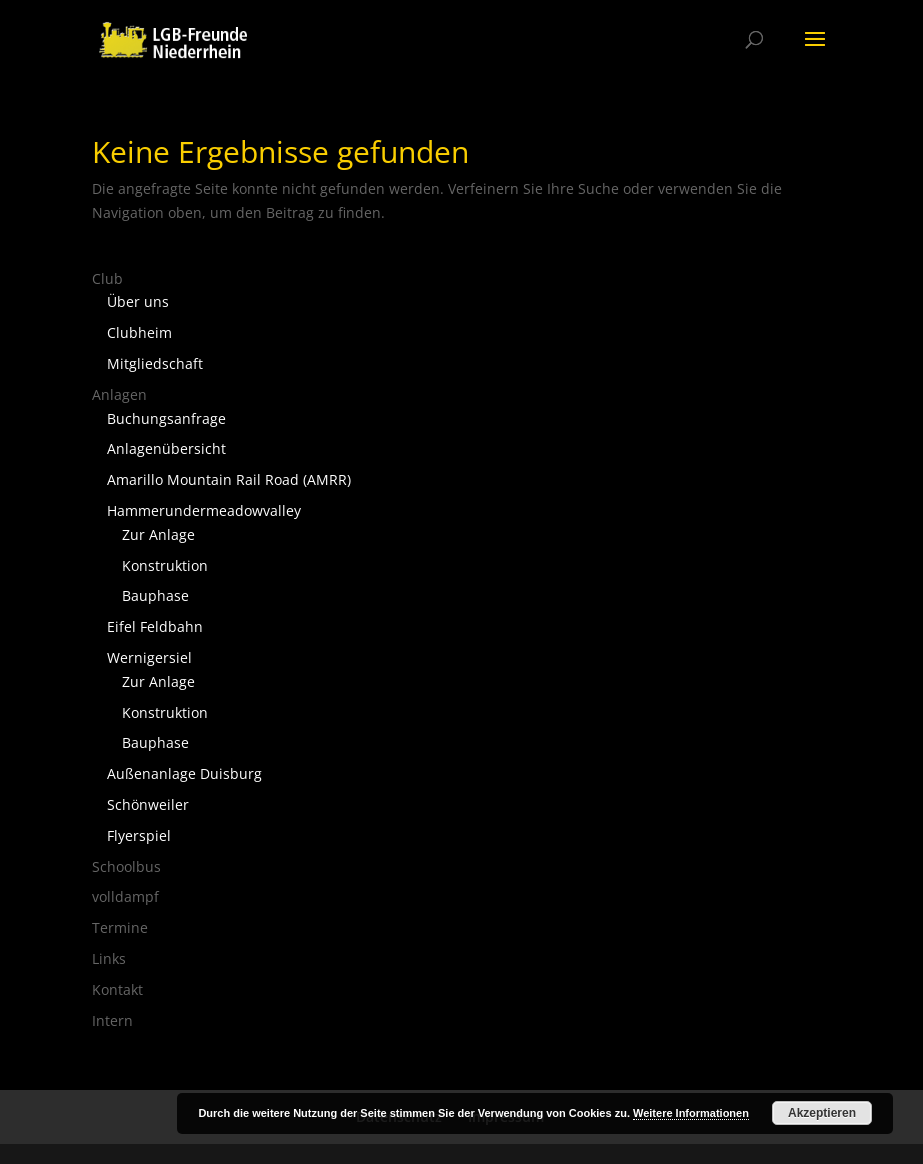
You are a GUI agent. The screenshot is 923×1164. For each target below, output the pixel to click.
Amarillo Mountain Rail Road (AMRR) (229, 479)
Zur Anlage (158, 534)
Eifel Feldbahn (155, 626)
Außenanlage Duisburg (184, 773)
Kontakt (117, 989)
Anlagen (119, 394)
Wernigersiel (149, 657)
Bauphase (155, 595)
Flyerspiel (139, 835)
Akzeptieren (822, 1113)
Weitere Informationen (691, 1113)
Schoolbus (126, 866)
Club (107, 278)
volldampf (125, 896)
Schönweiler (148, 804)
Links (109, 958)
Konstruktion (165, 565)
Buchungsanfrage (166, 418)
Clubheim (139, 332)
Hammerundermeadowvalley (204, 510)
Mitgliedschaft (155, 363)
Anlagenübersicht (166, 448)
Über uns (138, 301)
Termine (120, 927)
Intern (112, 1020)
